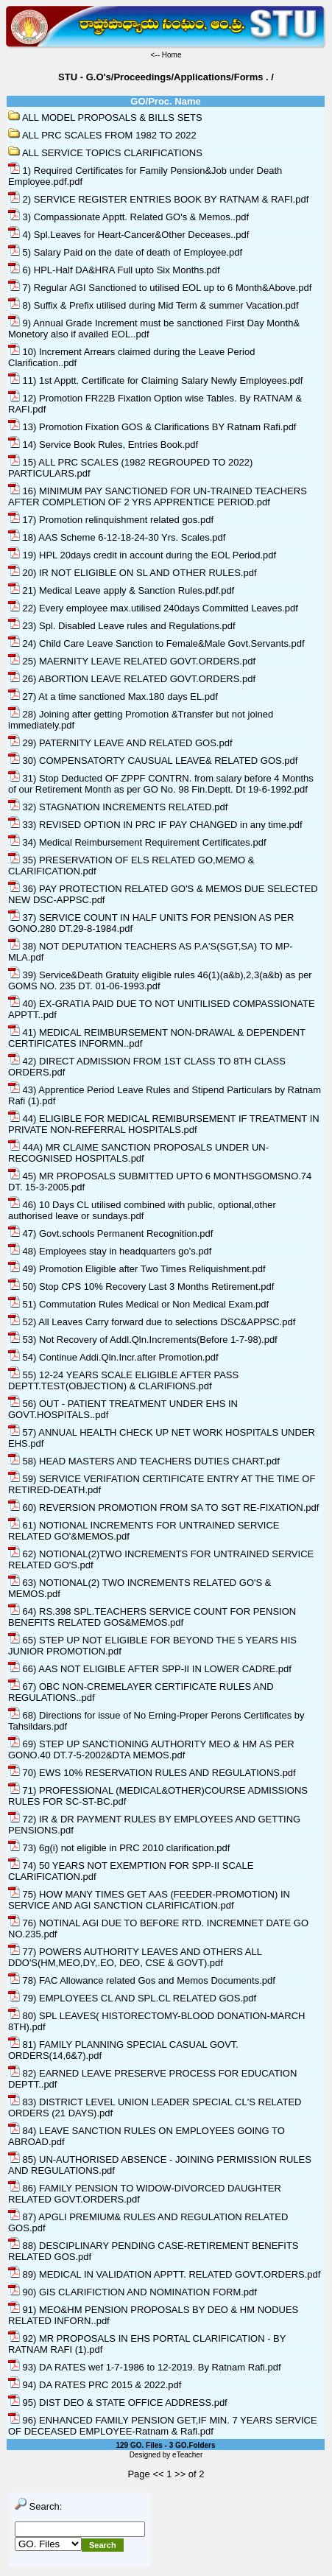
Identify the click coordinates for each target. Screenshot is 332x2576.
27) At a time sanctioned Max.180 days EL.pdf (113, 696)
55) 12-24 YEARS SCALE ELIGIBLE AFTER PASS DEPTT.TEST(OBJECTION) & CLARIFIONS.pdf (123, 1380)
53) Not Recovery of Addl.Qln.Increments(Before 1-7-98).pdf (143, 1339)
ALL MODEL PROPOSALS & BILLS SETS (105, 117)
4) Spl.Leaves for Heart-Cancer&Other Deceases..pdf (128, 234)
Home (172, 55)
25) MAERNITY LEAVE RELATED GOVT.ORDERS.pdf (131, 661)
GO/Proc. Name (165, 101)
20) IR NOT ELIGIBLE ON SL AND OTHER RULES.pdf (132, 572)
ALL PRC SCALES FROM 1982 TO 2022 (102, 135)
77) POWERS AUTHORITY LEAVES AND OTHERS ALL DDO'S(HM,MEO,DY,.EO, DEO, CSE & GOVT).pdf (134, 1957)
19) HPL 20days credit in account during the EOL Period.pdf (142, 555)
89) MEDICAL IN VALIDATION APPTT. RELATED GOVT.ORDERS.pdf (164, 2274)
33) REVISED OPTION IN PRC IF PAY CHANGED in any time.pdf (155, 824)
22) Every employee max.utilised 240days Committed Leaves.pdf (153, 608)
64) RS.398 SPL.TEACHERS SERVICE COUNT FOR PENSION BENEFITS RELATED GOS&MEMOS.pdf (152, 1617)
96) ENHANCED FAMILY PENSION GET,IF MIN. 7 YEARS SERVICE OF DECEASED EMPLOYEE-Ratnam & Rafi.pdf (162, 2426)
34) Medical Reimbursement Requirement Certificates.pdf (137, 842)
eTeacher (187, 2455)
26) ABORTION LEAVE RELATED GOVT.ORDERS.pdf (131, 678)
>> (180, 2474)
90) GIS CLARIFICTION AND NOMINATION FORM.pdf (132, 2292)
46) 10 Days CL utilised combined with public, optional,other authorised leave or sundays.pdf (142, 1210)
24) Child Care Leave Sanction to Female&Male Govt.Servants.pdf (156, 643)
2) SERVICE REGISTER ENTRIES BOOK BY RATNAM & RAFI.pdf (158, 199)
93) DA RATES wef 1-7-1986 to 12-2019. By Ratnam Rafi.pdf (144, 2367)
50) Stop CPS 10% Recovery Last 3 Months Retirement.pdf (141, 1286)
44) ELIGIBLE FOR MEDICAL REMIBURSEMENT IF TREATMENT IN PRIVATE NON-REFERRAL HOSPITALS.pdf (163, 1124)
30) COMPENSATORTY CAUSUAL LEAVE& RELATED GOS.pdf (152, 760)
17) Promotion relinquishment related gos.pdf (110, 519)
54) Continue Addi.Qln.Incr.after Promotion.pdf (113, 1357)
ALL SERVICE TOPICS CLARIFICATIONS (105, 152)
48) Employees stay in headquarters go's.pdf (109, 1251)
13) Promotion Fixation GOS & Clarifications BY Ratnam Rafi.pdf (152, 426)
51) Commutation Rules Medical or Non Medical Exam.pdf (138, 1304)
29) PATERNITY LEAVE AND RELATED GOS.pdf (120, 742)
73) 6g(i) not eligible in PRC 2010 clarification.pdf (119, 1847)
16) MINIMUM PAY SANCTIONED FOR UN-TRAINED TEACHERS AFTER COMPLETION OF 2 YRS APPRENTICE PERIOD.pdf (157, 496)
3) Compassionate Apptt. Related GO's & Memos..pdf (128, 216)
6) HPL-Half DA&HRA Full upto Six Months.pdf (114, 270)
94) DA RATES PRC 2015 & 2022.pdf (94, 2384)
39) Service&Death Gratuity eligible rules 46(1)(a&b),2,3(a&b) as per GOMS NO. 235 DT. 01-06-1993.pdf (160, 980)
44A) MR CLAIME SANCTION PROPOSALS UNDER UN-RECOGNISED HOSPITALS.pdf (138, 1153)
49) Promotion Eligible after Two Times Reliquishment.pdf (137, 1268)
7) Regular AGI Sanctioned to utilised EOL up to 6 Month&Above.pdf (159, 287)
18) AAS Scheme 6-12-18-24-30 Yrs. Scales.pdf (116, 537)
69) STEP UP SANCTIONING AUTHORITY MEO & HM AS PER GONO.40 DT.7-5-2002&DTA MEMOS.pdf (151, 1749)
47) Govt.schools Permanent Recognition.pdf (110, 1233)
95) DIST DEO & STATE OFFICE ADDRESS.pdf (117, 2402)
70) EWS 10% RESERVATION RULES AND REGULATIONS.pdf (152, 1772)
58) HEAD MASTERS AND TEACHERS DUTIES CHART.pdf (144, 1461)
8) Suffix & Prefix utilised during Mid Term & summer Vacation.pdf (153, 305)
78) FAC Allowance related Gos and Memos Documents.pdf (141, 1980)
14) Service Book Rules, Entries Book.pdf (103, 444)
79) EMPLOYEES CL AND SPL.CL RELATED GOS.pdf (132, 1998)
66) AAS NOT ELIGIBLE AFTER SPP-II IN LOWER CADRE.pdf (150, 1668)
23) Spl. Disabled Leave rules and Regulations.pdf (122, 625)
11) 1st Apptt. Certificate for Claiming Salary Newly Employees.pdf (155, 380)
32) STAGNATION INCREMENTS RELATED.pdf (117, 807)
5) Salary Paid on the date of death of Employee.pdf (125, 252)
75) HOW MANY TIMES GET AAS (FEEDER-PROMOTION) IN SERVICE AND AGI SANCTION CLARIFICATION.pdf (149, 1900)
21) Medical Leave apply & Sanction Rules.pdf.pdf (121, 590)
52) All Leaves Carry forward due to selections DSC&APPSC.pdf (151, 1321)
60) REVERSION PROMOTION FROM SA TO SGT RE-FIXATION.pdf (163, 1507)
